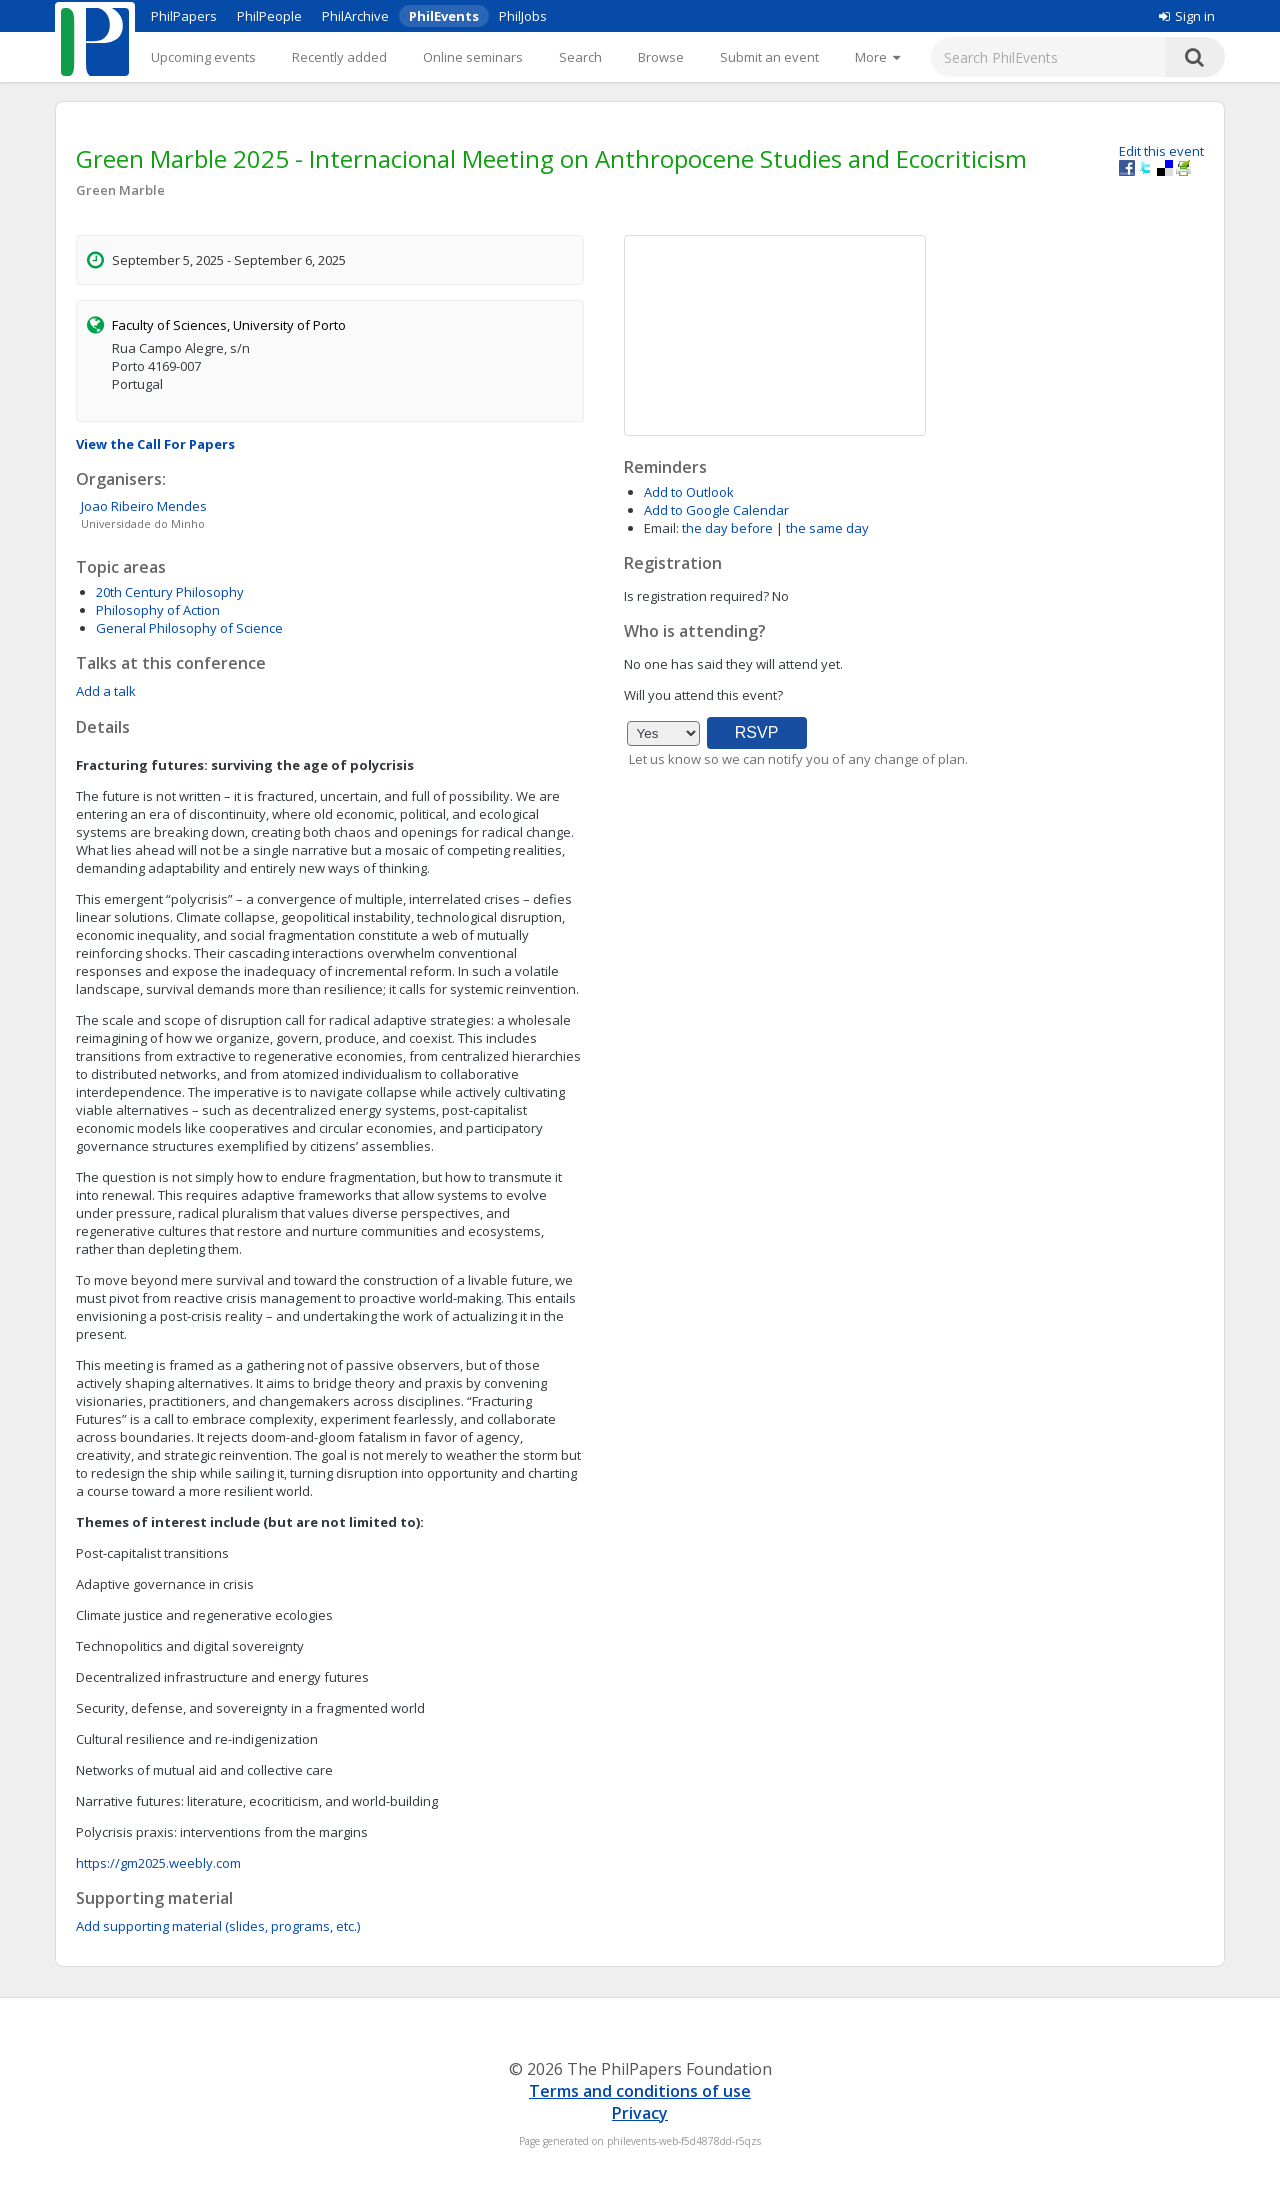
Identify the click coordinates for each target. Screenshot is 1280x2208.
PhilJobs (523, 16)
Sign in (1187, 16)
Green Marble (120, 190)
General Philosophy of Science (189, 628)
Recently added (339, 57)
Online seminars (473, 57)
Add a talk (106, 691)
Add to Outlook (689, 492)
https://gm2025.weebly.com (158, 1863)
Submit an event (769, 57)
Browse (661, 57)
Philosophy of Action (158, 610)
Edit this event (1161, 151)
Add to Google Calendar (716, 510)
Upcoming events (203, 57)
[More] (877, 57)
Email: (661, 528)
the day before (727, 528)
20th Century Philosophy (170, 592)
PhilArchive (355, 16)
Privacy (640, 2113)
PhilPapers (184, 16)
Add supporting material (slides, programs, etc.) (218, 1926)
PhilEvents (444, 16)
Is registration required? (696, 596)
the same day (827, 528)
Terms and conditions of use (640, 2091)
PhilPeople (269, 16)
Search (580, 57)
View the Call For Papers (155, 444)
